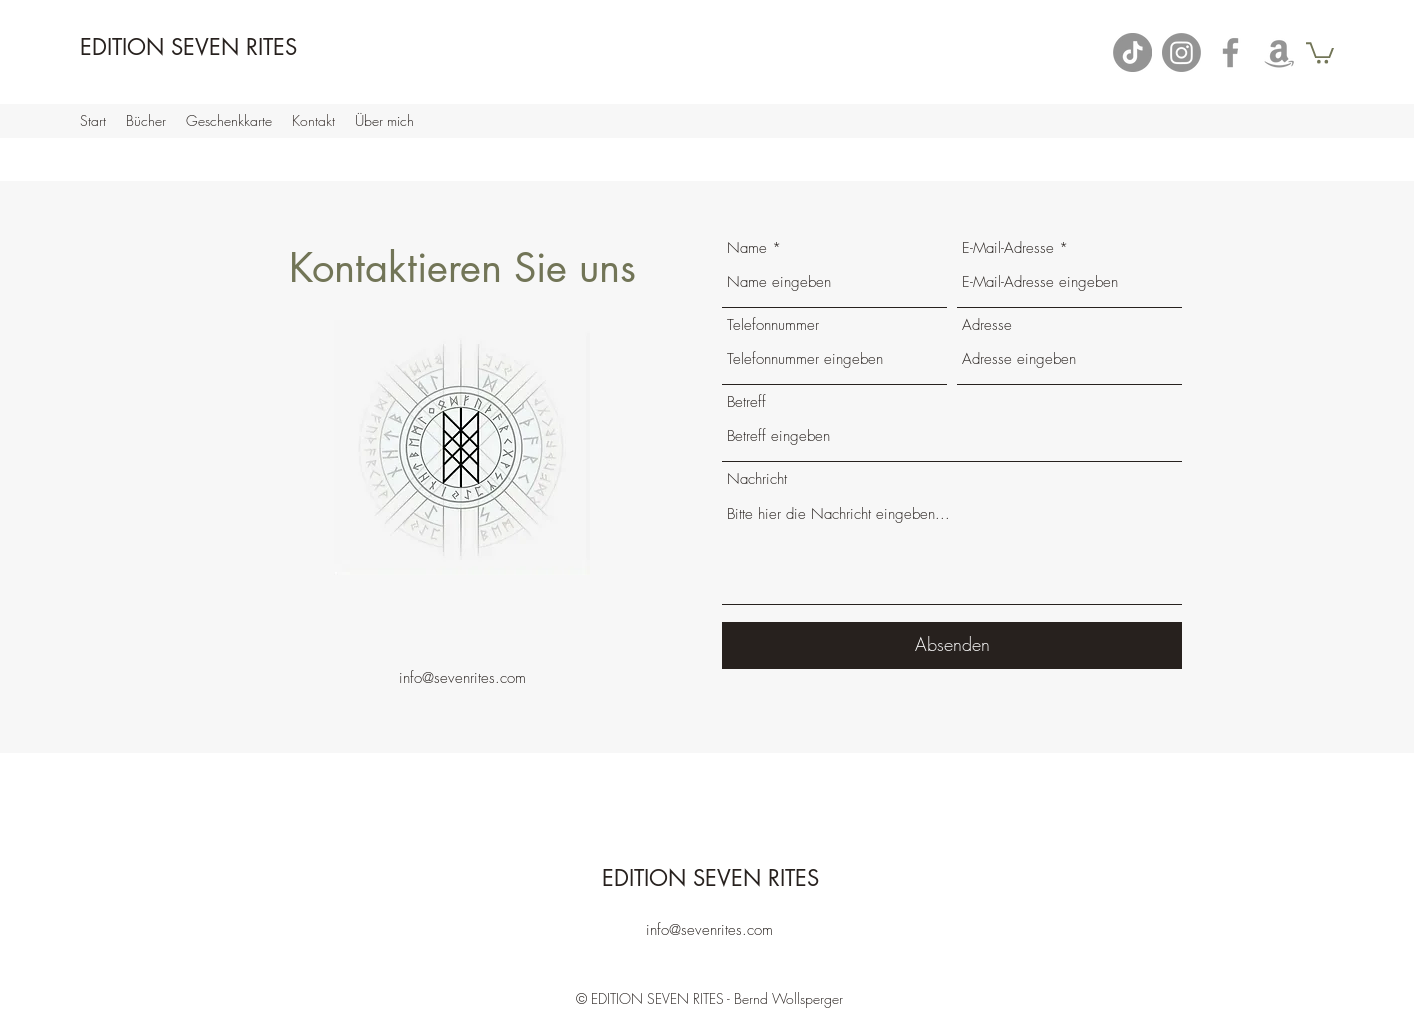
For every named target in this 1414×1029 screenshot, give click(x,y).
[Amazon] (1279, 52)
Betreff (746, 402)
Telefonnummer (773, 325)
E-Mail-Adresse (1008, 248)
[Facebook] (1230, 52)
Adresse (987, 325)
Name (747, 248)
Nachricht (757, 479)
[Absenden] (952, 645)
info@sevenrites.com (462, 678)
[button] (1320, 52)
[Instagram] (1181, 52)
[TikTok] (1132, 52)
